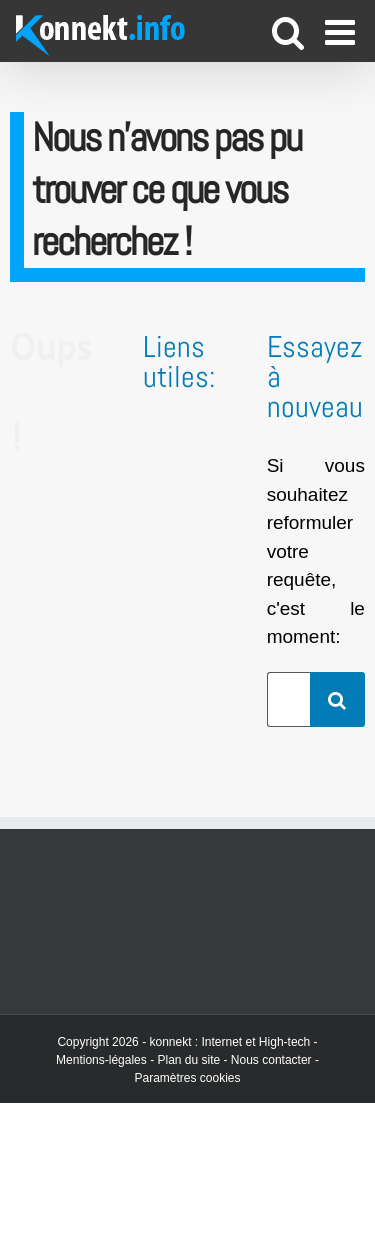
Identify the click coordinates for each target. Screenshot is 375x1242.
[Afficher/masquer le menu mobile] (342, 31)
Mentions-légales (101, 1060)
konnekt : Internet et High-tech (229, 1042)
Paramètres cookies (187, 1078)
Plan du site (188, 1060)
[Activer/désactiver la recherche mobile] (288, 31)
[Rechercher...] (288, 699)
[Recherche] (337, 699)
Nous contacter (271, 1060)
